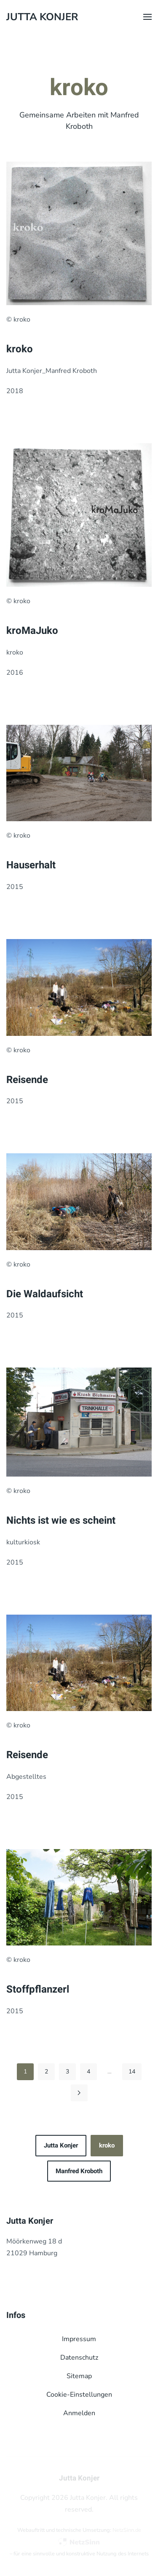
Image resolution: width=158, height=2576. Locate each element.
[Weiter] (79, 2092)
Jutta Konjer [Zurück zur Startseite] (42, 17)
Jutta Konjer (61, 2145)
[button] (147, 17)
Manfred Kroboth (79, 2171)
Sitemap (79, 2376)
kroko (107, 2145)
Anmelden (79, 2413)
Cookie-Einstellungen (79, 2394)
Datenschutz (79, 2357)
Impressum (79, 2339)
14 (132, 2072)
